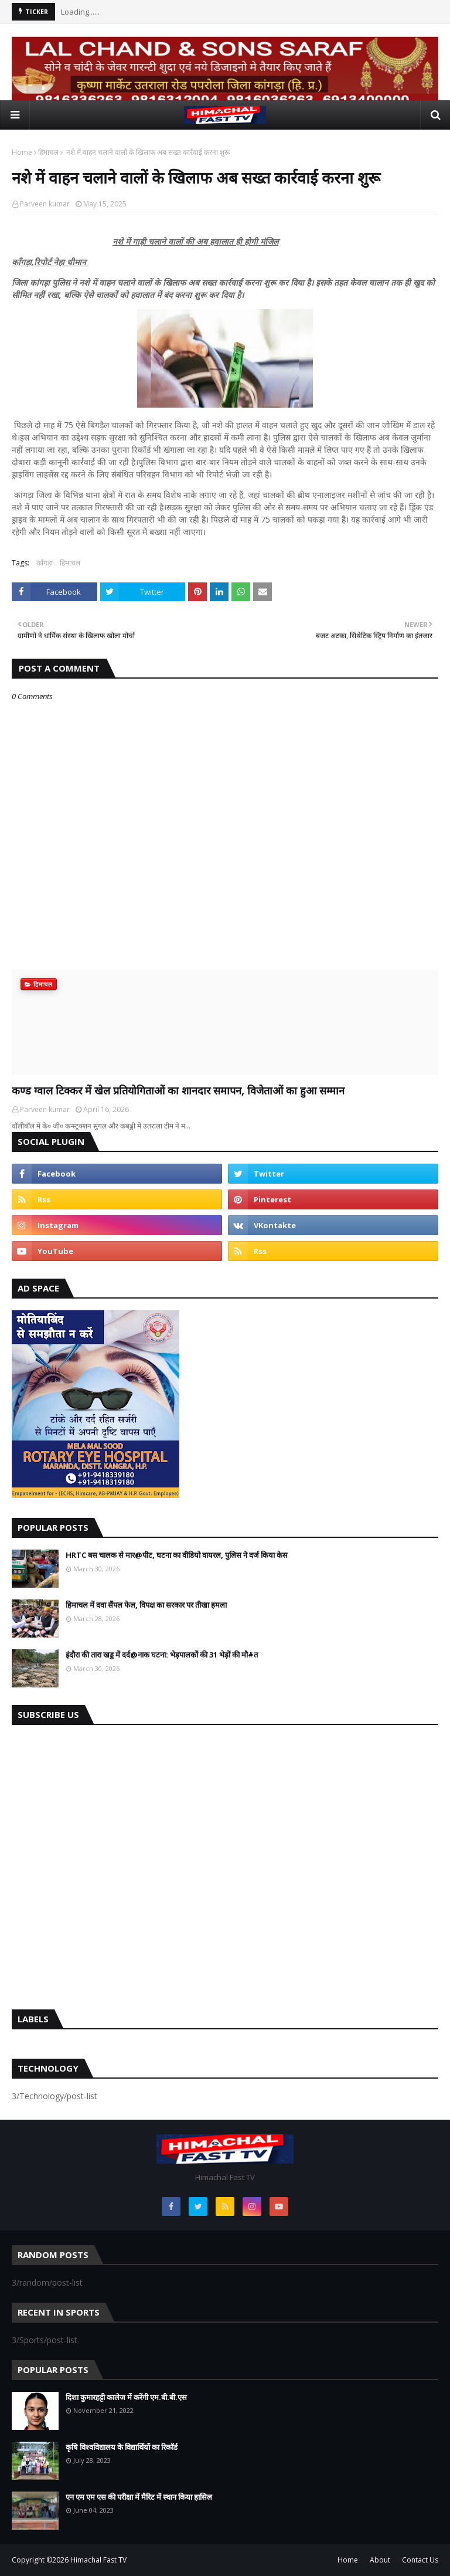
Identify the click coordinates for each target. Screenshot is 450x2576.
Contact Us (420, 2560)
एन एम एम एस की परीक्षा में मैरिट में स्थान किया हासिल (139, 2497)
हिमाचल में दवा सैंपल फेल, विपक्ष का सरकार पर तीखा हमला (146, 1604)
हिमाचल (48, 152)
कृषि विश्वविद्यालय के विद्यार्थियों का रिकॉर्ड (122, 2447)
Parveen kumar (45, 204)
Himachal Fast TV (98, 2560)
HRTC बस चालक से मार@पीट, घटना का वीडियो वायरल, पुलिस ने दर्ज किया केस (177, 1555)
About (380, 2560)
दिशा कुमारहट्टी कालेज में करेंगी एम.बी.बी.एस (126, 2397)
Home (22, 152)
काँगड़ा (44, 563)
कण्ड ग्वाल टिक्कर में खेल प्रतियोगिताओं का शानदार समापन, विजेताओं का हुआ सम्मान (178, 1090)
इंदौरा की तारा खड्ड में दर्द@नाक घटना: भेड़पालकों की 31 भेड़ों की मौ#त (162, 1654)
